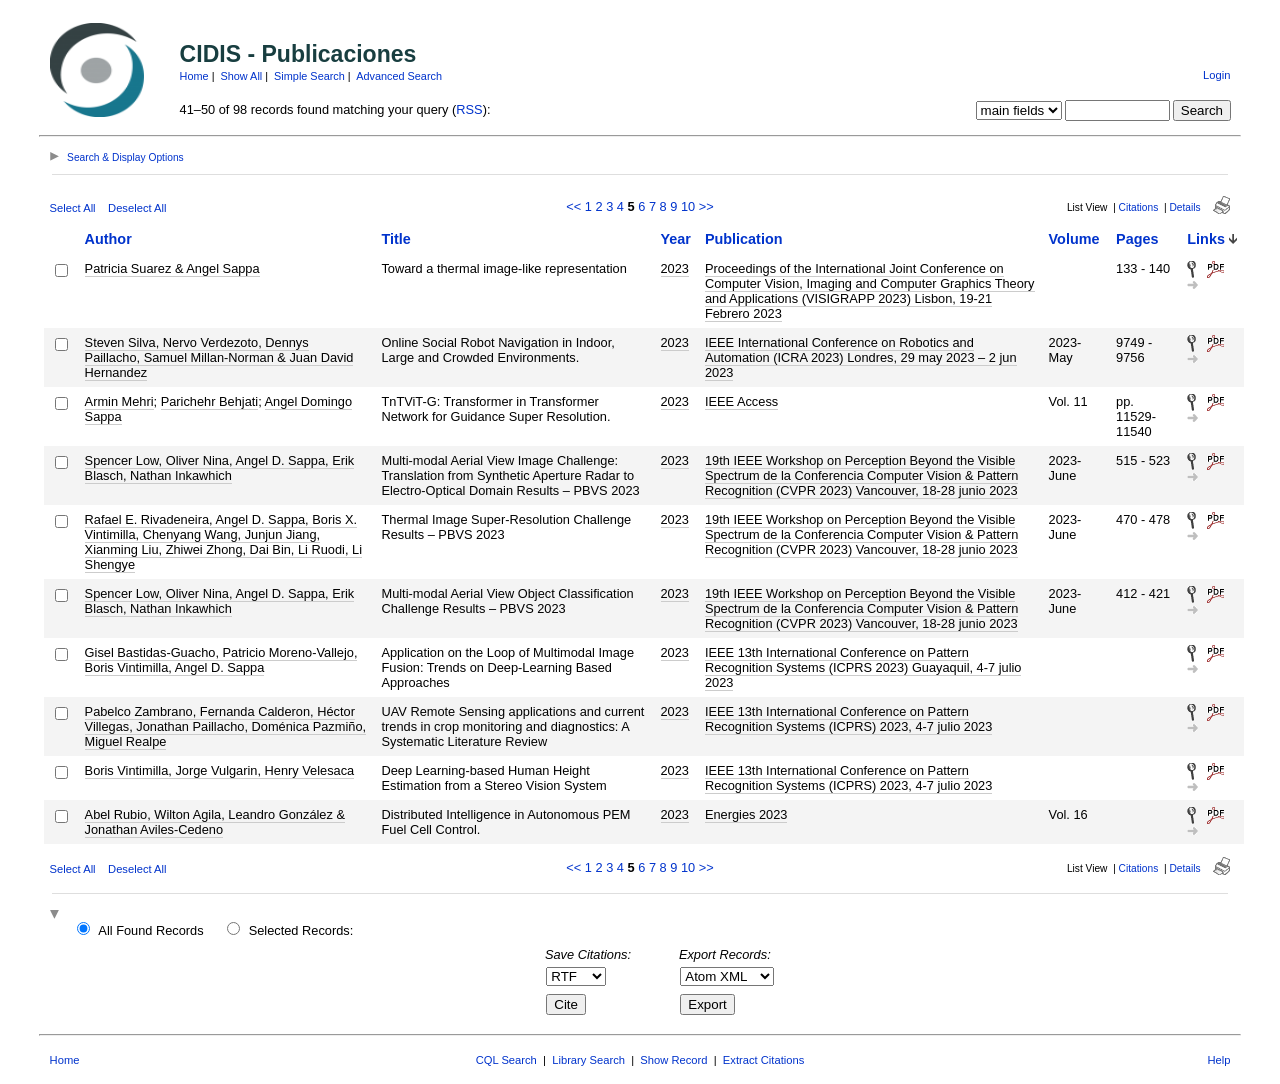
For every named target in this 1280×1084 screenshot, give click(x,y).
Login (1216, 75)
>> (706, 206)
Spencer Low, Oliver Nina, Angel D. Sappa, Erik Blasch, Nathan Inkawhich (220, 468)
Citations (1139, 207)
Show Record (673, 1060)
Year (676, 239)
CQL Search (506, 1060)
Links (1206, 239)
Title (395, 239)
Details (1184, 207)
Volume (1074, 239)
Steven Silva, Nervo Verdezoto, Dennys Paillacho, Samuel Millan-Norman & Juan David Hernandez (219, 357)
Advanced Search (399, 76)
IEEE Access (741, 401)
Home (194, 76)
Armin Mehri (119, 401)
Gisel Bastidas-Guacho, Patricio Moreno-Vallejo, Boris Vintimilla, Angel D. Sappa (221, 660)
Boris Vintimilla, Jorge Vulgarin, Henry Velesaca (220, 770)
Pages (1137, 239)
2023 (675, 268)
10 (688, 206)
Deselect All (137, 208)
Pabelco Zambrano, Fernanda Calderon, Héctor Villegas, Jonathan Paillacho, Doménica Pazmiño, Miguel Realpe (225, 726)
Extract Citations (763, 1060)
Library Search (588, 1060)
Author (108, 239)
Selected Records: (301, 930)
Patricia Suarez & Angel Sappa (172, 268)
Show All (242, 76)
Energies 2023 (746, 814)
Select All (73, 208)
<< (573, 206)
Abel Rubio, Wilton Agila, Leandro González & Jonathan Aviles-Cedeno (215, 822)
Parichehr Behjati (209, 401)
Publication (744, 239)
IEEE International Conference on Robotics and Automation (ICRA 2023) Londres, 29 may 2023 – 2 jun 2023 (861, 357)
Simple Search (309, 76)
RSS (469, 109)
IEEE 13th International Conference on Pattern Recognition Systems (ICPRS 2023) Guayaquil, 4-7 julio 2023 (863, 667)
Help (1218, 1060)
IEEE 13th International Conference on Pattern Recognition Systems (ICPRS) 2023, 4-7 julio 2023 (848, 719)
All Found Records (150, 930)
